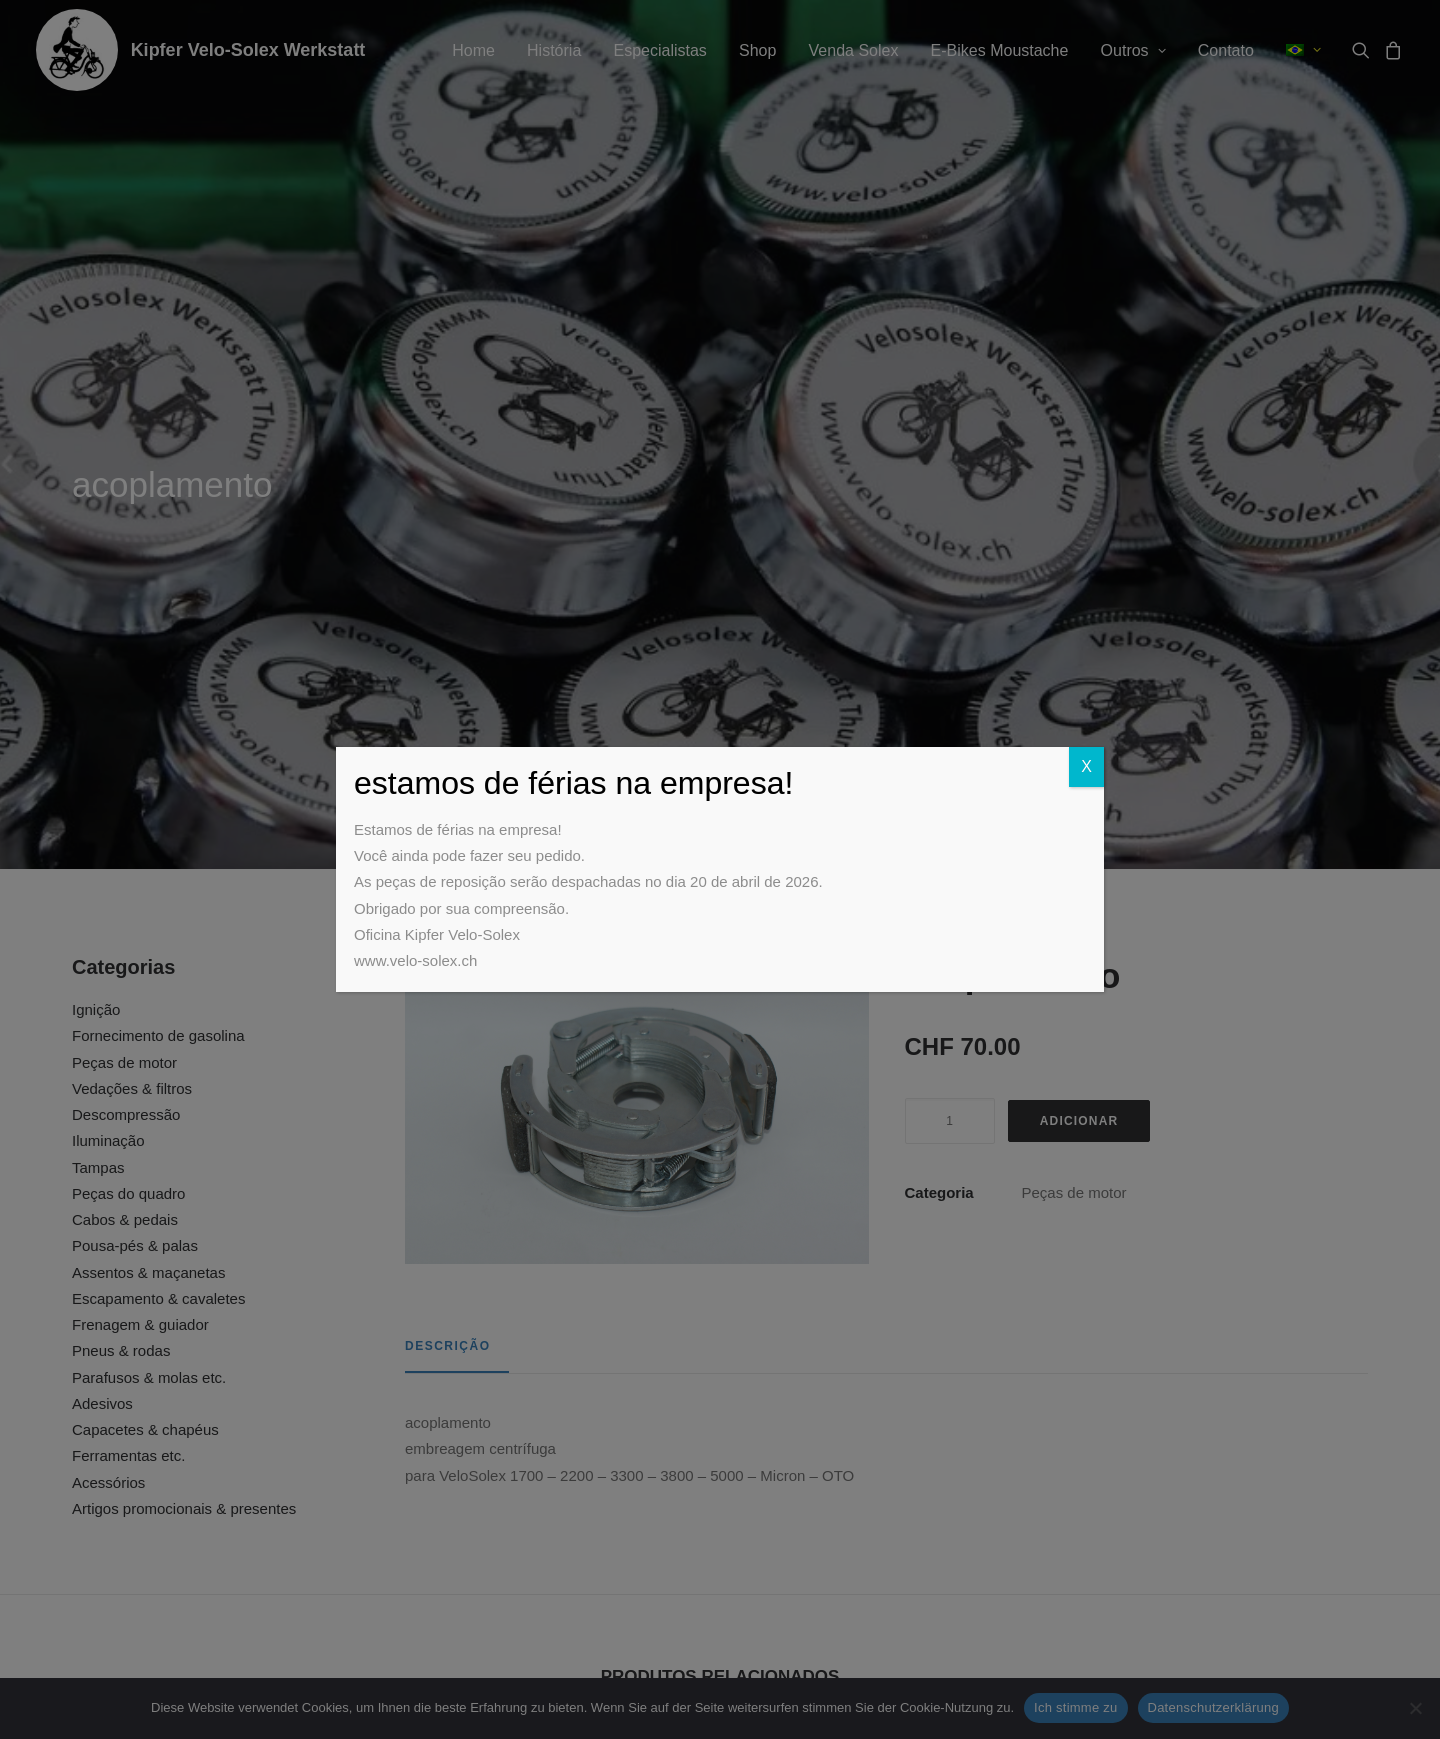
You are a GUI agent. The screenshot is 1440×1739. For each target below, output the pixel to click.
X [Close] (1086, 766)
